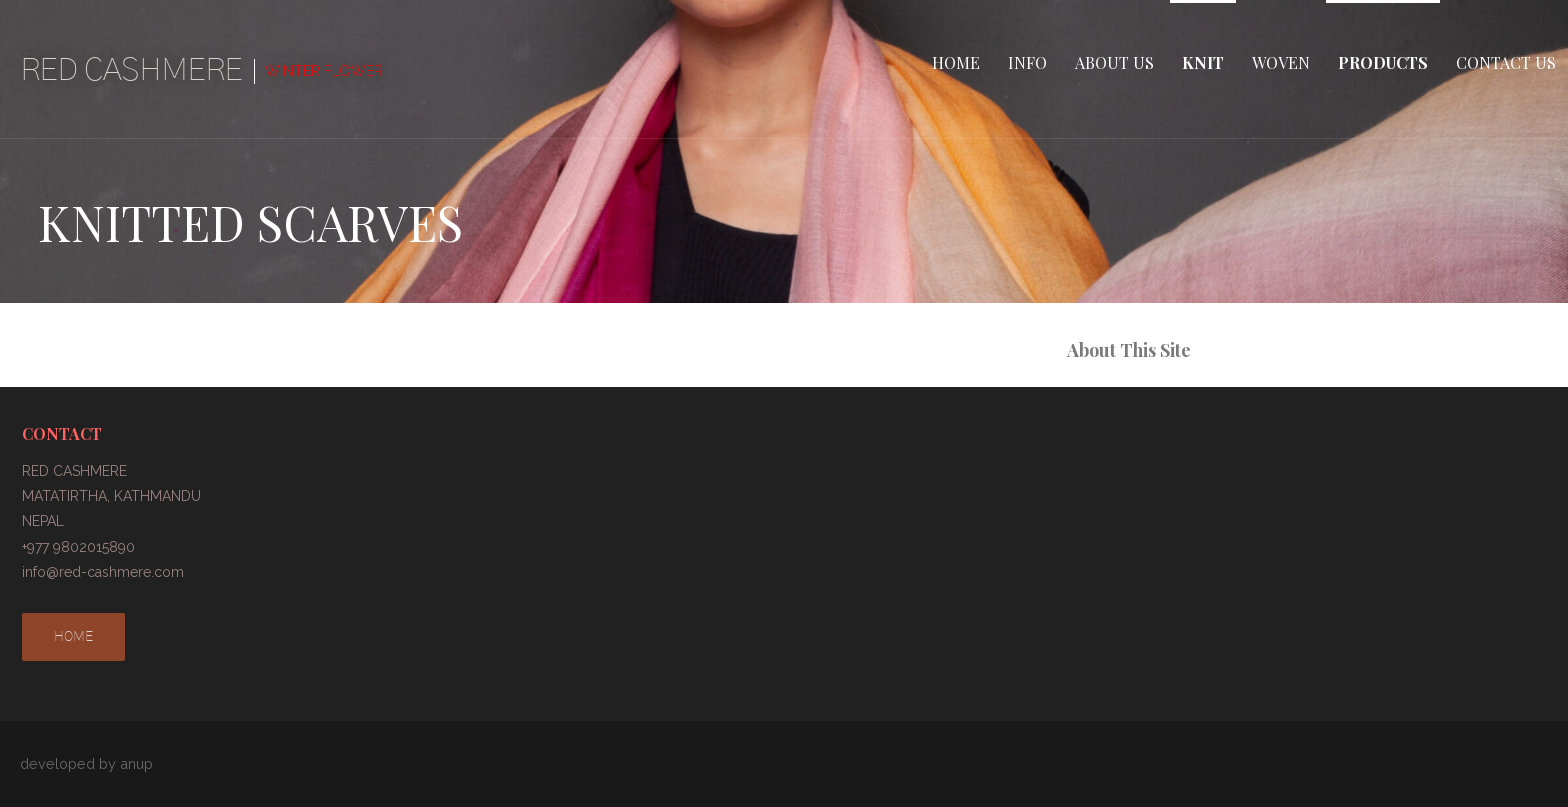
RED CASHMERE (131, 70)
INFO (1027, 62)
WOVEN (1281, 62)
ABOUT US (1114, 62)
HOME (956, 62)
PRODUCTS (1383, 62)
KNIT (1203, 62)
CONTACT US (1506, 62)
